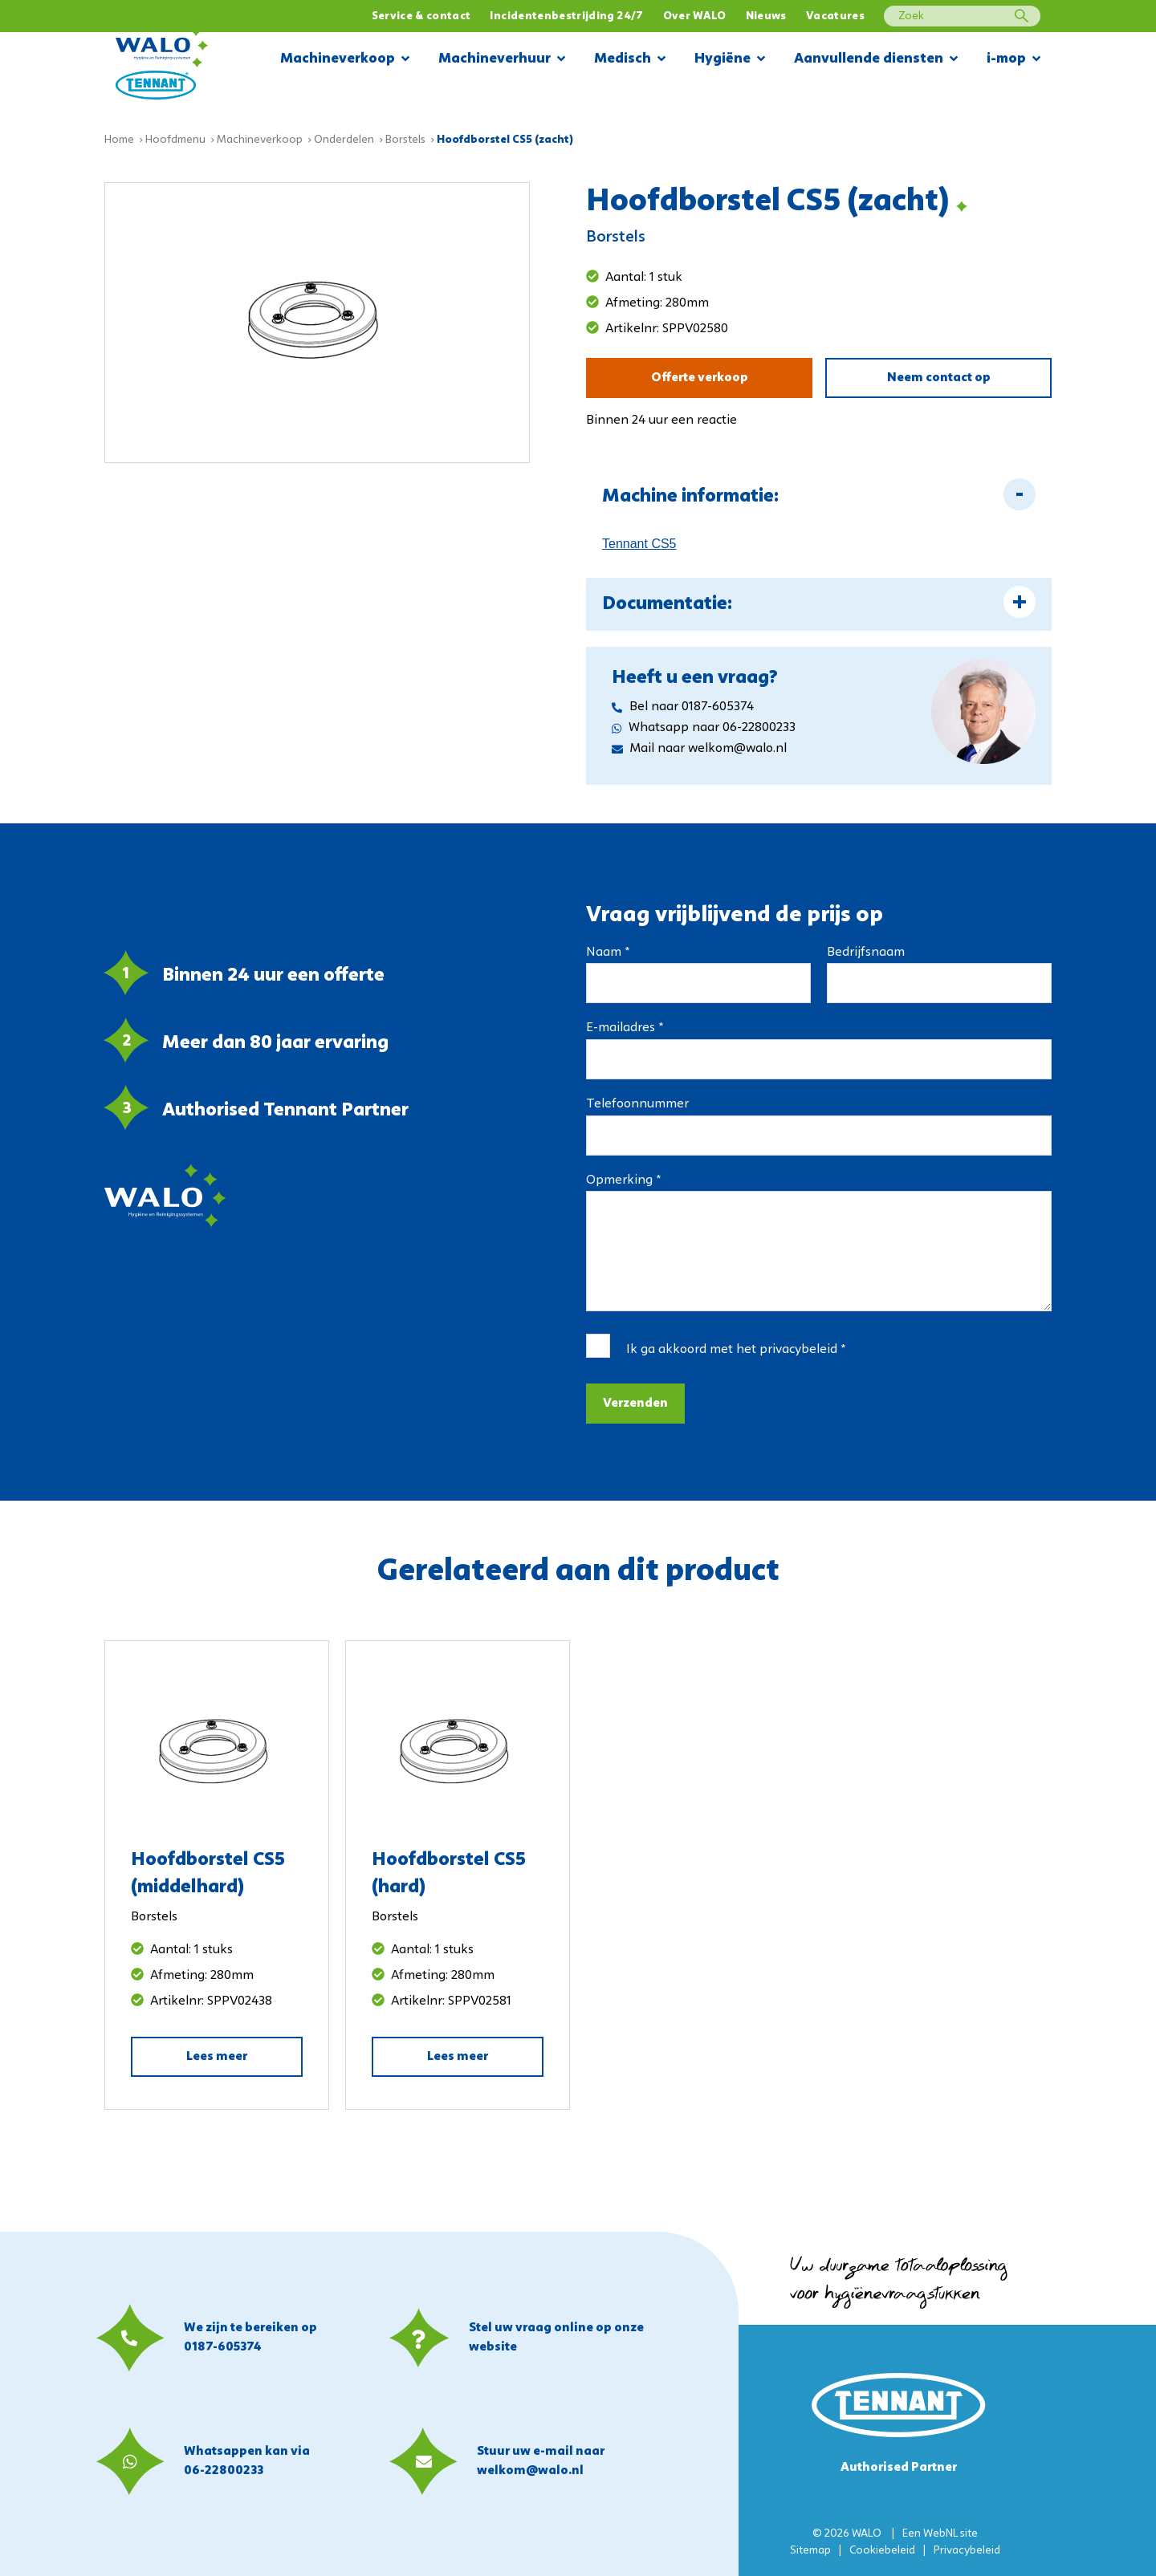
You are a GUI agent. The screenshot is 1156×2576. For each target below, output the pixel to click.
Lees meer (216, 2056)
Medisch (630, 60)
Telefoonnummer (637, 1104)
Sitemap (810, 2551)
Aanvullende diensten (876, 60)
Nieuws (766, 16)
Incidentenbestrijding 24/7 (566, 16)
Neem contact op (939, 378)
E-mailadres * (624, 1028)
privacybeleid (798, 1349)
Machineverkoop (344, 60)
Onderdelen (344, 140)
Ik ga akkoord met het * (735, 1349)
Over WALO (695, 16)
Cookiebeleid (882, 2551)
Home (119, 140)
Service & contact (421, 16)
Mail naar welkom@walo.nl (699, 748)
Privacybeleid (967, 2551)
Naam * (607, 952)
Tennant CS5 (639, 544)
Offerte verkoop (699, 378)
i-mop (1013, 60)
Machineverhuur (501, 60)
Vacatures (835, 16)
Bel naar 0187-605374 (683, 707)
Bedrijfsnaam (866, 952)
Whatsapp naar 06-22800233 (704, 727)
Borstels (405, 140)
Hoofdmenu (175, 140)
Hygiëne (729, 60)
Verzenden (635, 1403)
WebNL (940, 2534)
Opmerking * (623, 1180)
